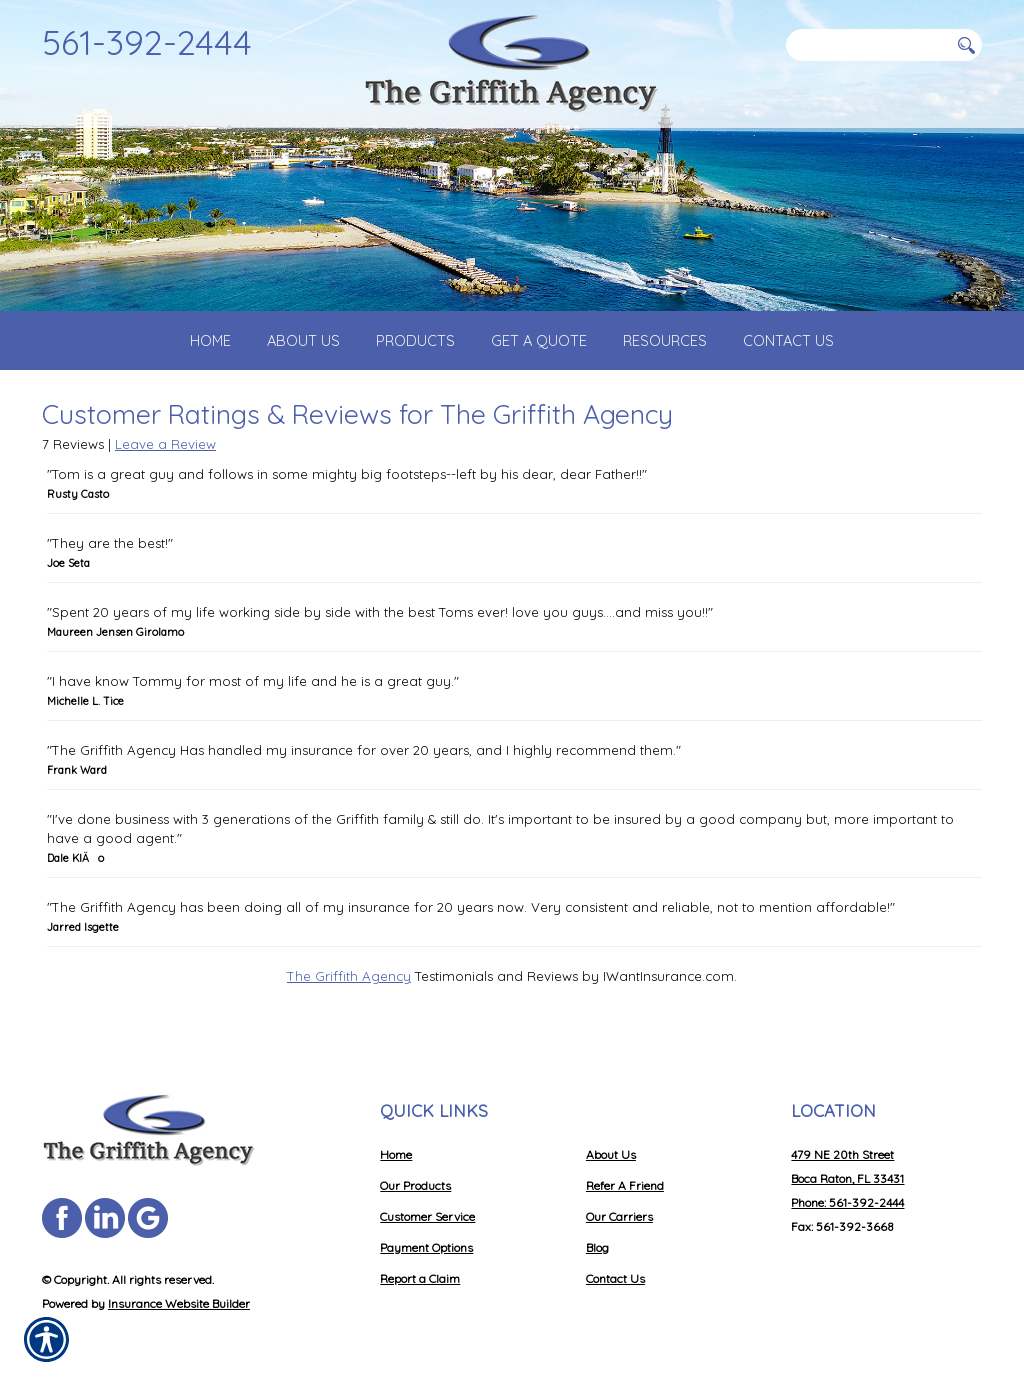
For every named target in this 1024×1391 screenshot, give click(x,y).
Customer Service (427, 1216)
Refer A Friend (625, 1185)
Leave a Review (165, 460)
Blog (597, 1247)
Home (396, 1154)
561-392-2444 (147, 42)
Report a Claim (420, 1278)
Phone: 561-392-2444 (847, 1202)
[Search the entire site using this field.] (867, 45)
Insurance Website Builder (179, 1303)
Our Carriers (619, 1216)
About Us (611, 1154)
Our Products (415, 1185)
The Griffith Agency (349, 992)
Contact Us (615, 1278)
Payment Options (426, 1247)
